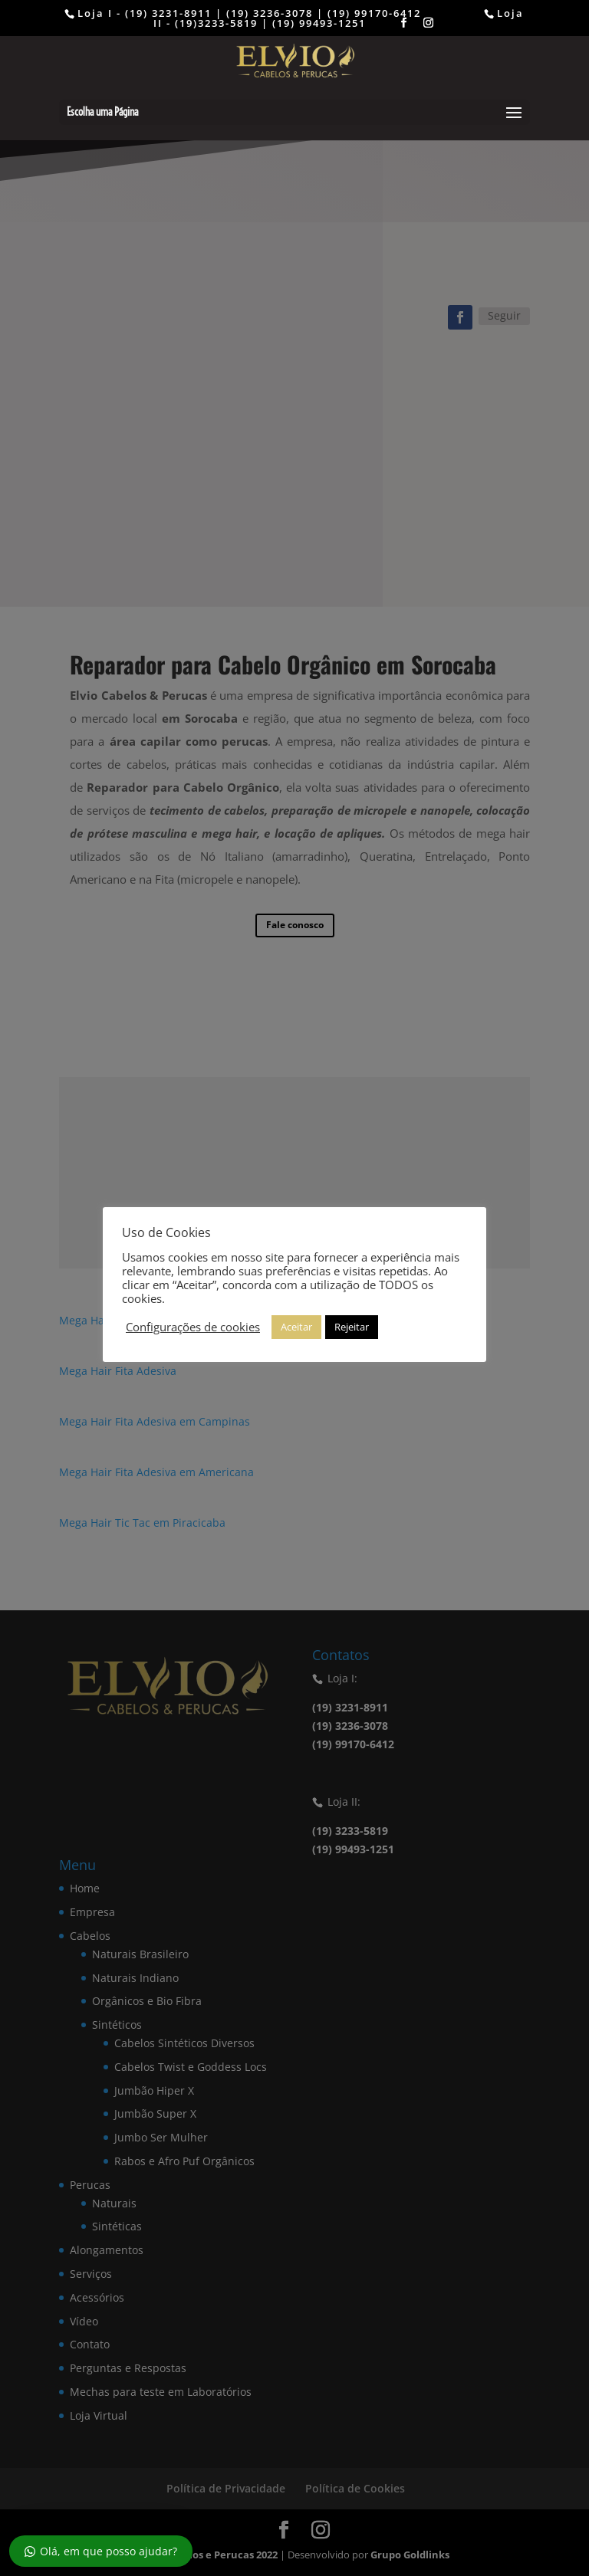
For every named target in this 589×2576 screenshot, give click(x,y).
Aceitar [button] (296, 1327)
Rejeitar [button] (351, 1327)
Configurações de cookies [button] (193, 1327)
